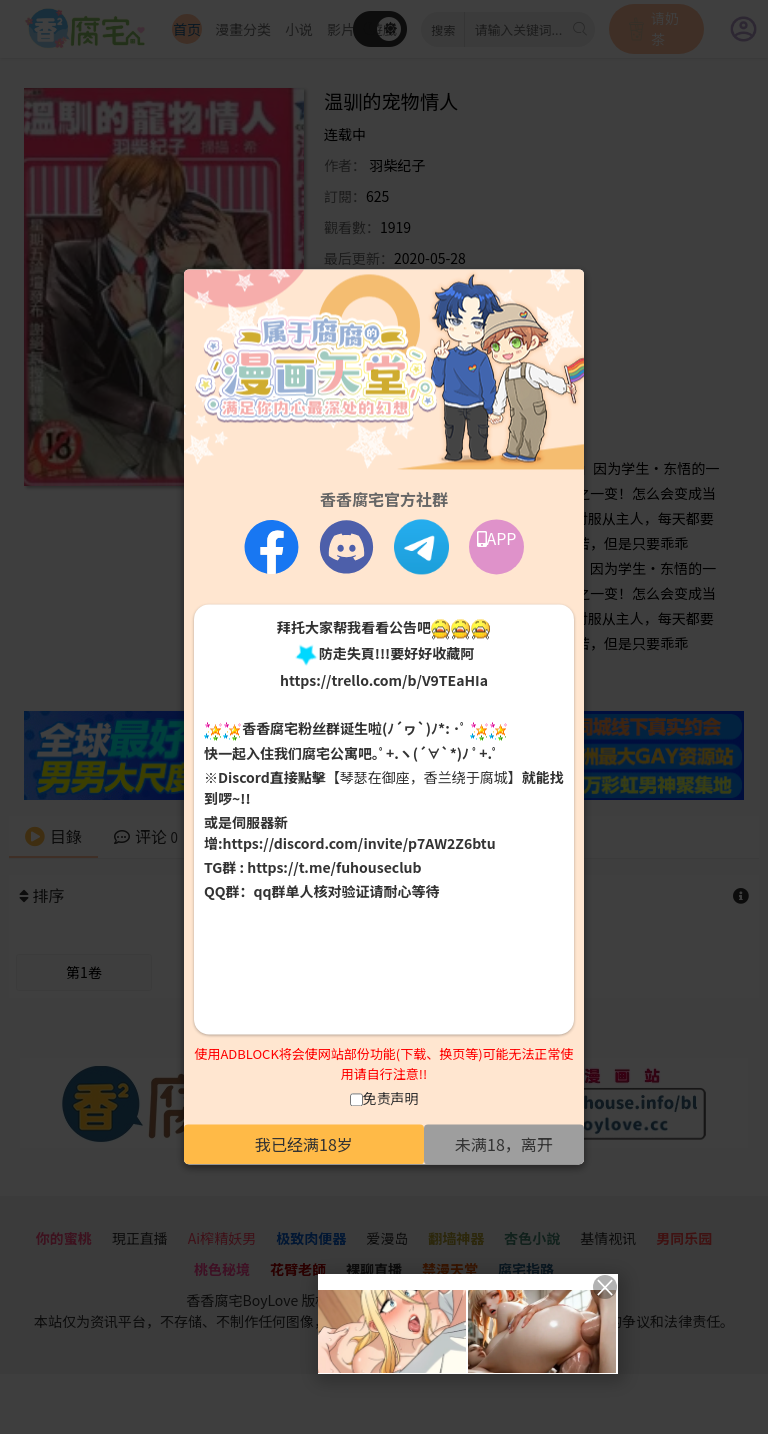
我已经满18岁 (304, 1145)
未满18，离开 (504, 1145)
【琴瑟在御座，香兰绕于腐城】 (424, 777)
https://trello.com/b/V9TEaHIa (384, 681)
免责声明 (391, 1099)
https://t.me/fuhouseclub (334, 867)
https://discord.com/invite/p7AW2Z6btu (359, 843)
